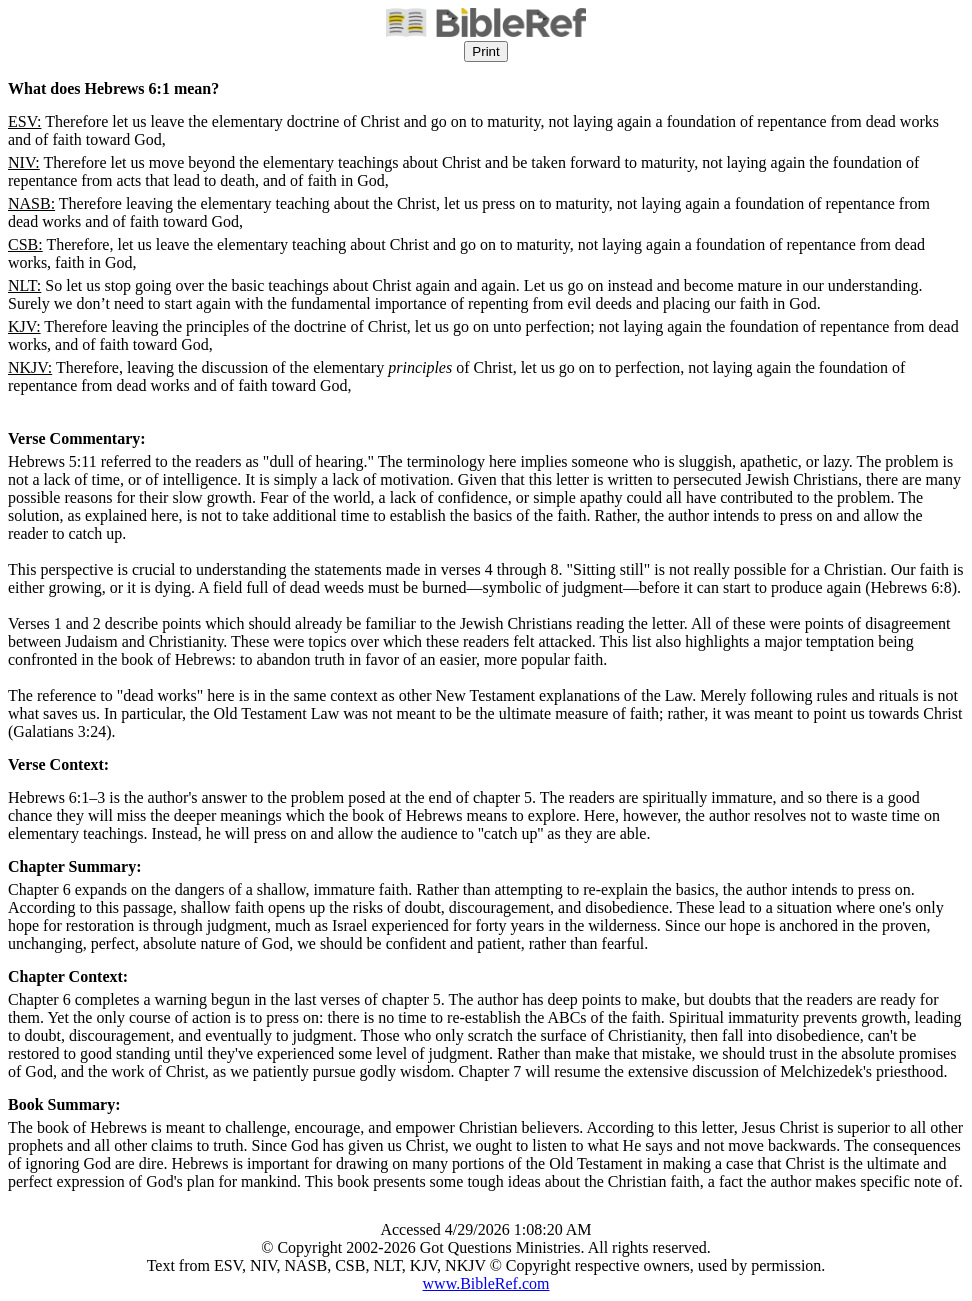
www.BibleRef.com (486, 1283)
